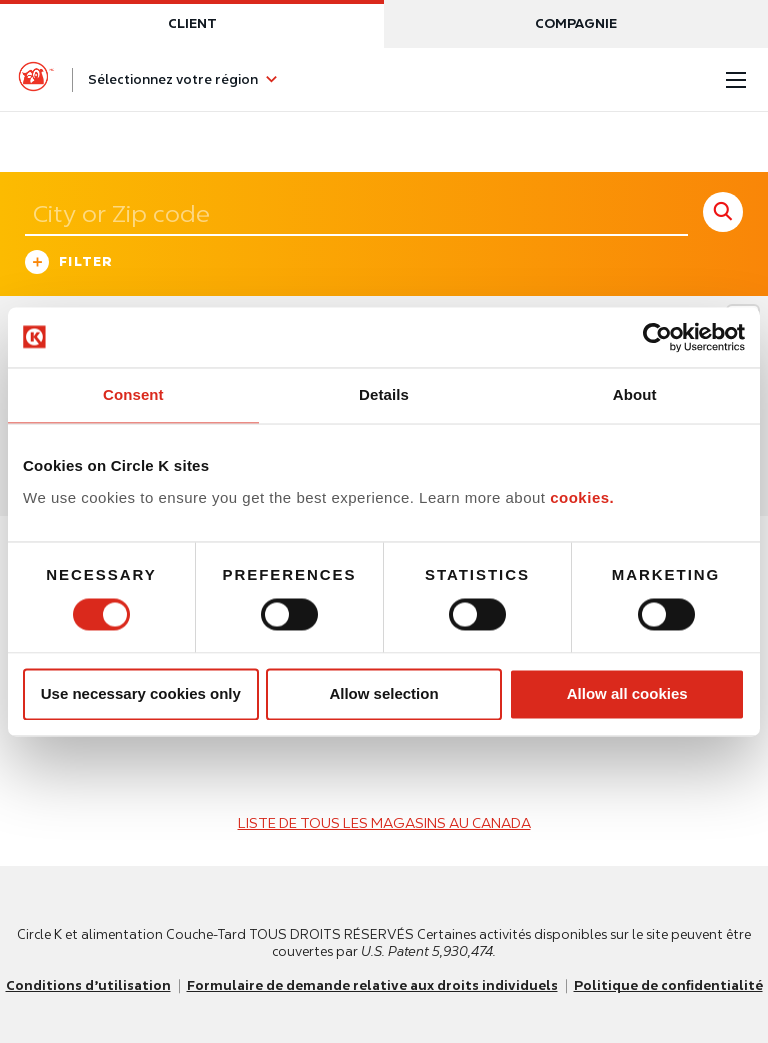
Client (192, 23)
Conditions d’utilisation (88, 985)
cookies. (582, 497)
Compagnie (576, 23)
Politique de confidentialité (668, 985)
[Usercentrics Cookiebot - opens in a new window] (657, 337)
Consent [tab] (133, 394)
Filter (69, 264)
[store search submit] (723, 212)
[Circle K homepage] (36, 80)
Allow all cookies (627, 694)
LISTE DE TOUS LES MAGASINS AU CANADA (384, 823)
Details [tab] (384, 394)
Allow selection (383, 694)
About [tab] (635, 394)
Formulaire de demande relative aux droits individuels (372, 985)
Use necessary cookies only (141, 694)
